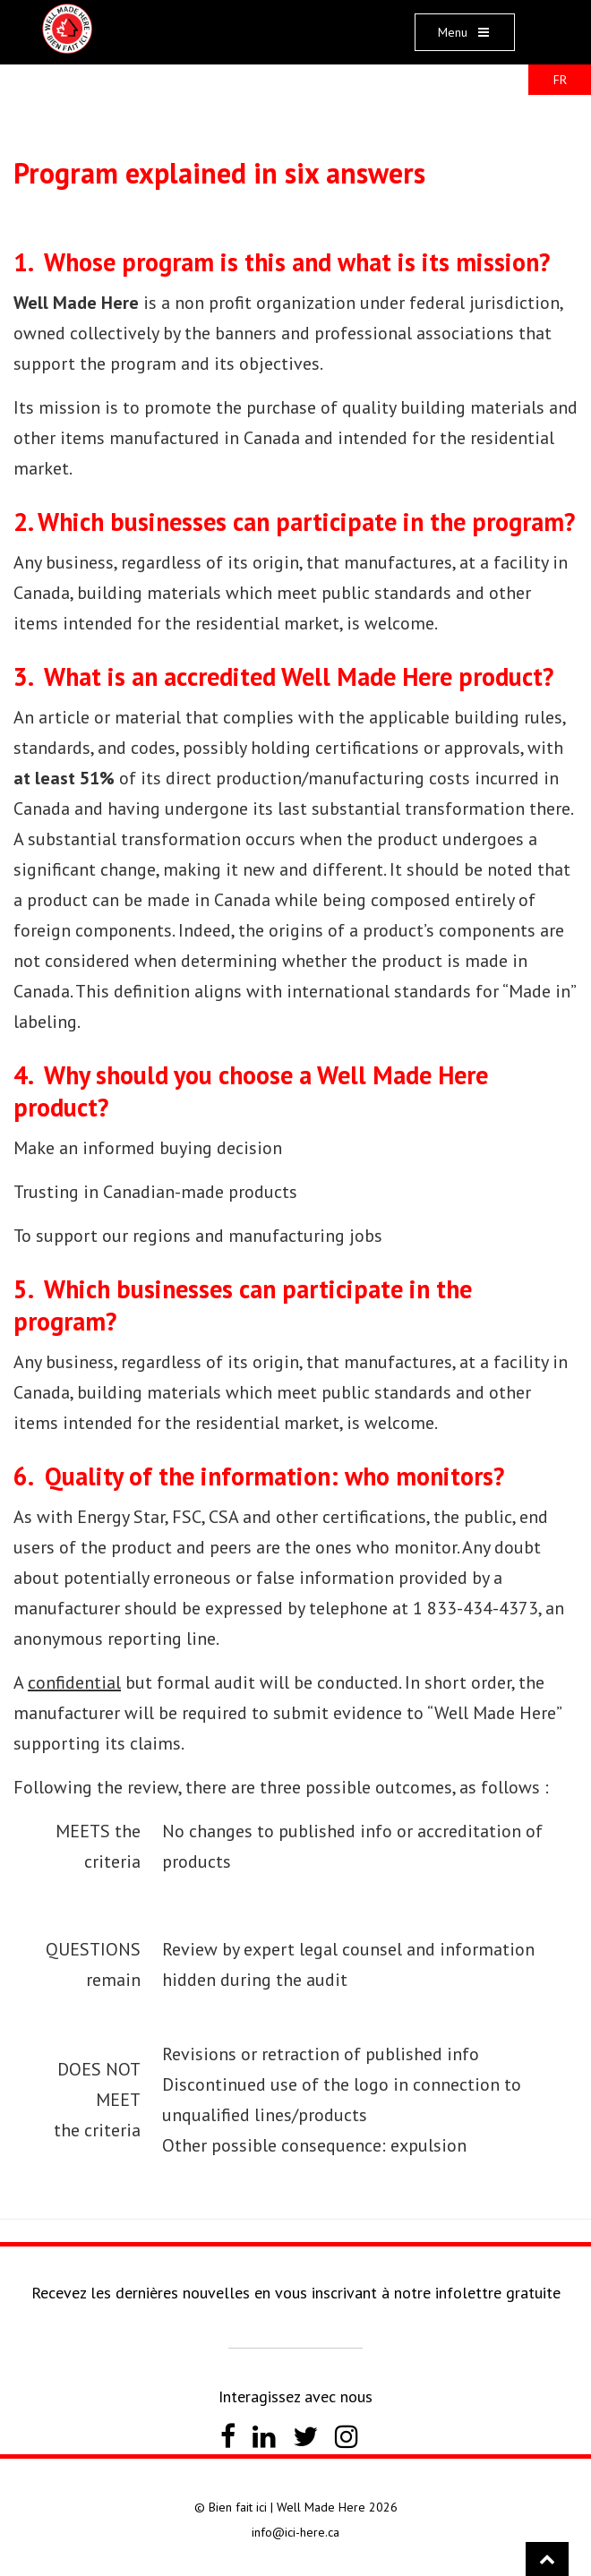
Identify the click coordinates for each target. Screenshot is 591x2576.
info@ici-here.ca (295, 2532)
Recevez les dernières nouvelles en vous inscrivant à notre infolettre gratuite (296, 2292)
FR (560, 80)
